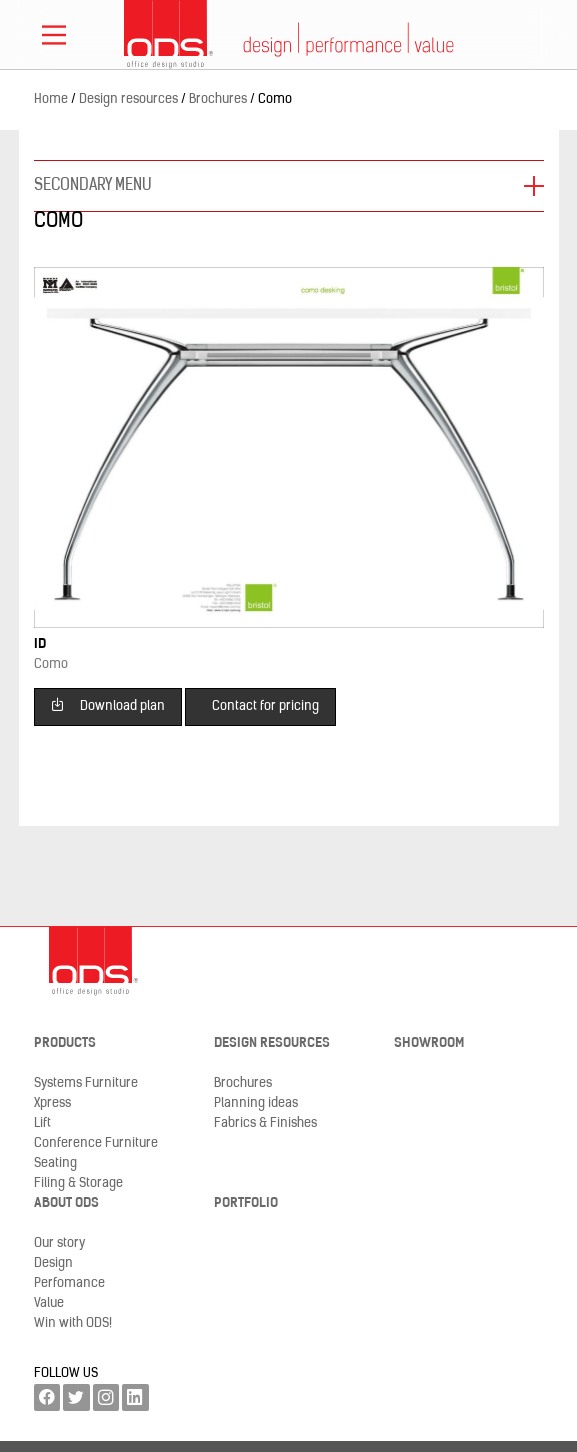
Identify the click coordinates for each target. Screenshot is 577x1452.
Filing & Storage (78, 1183)
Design (53, 1263)
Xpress (52, 1103)
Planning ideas (256, 1103)
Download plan (107, 704)
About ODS (66, 1203)
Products (65, 1043)
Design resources (272, 1043)
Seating (55, 1163)
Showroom (429, 1043)
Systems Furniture (86, 1083)
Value (49, 1303)
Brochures (243, 1083)
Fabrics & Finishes (265, 1123)
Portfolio (246, 1203)
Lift (42, 1123)
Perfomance (69, 1283)
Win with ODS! (73, 1323)
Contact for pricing (265, 706)
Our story (59, 1243)
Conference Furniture (96, 1143)
